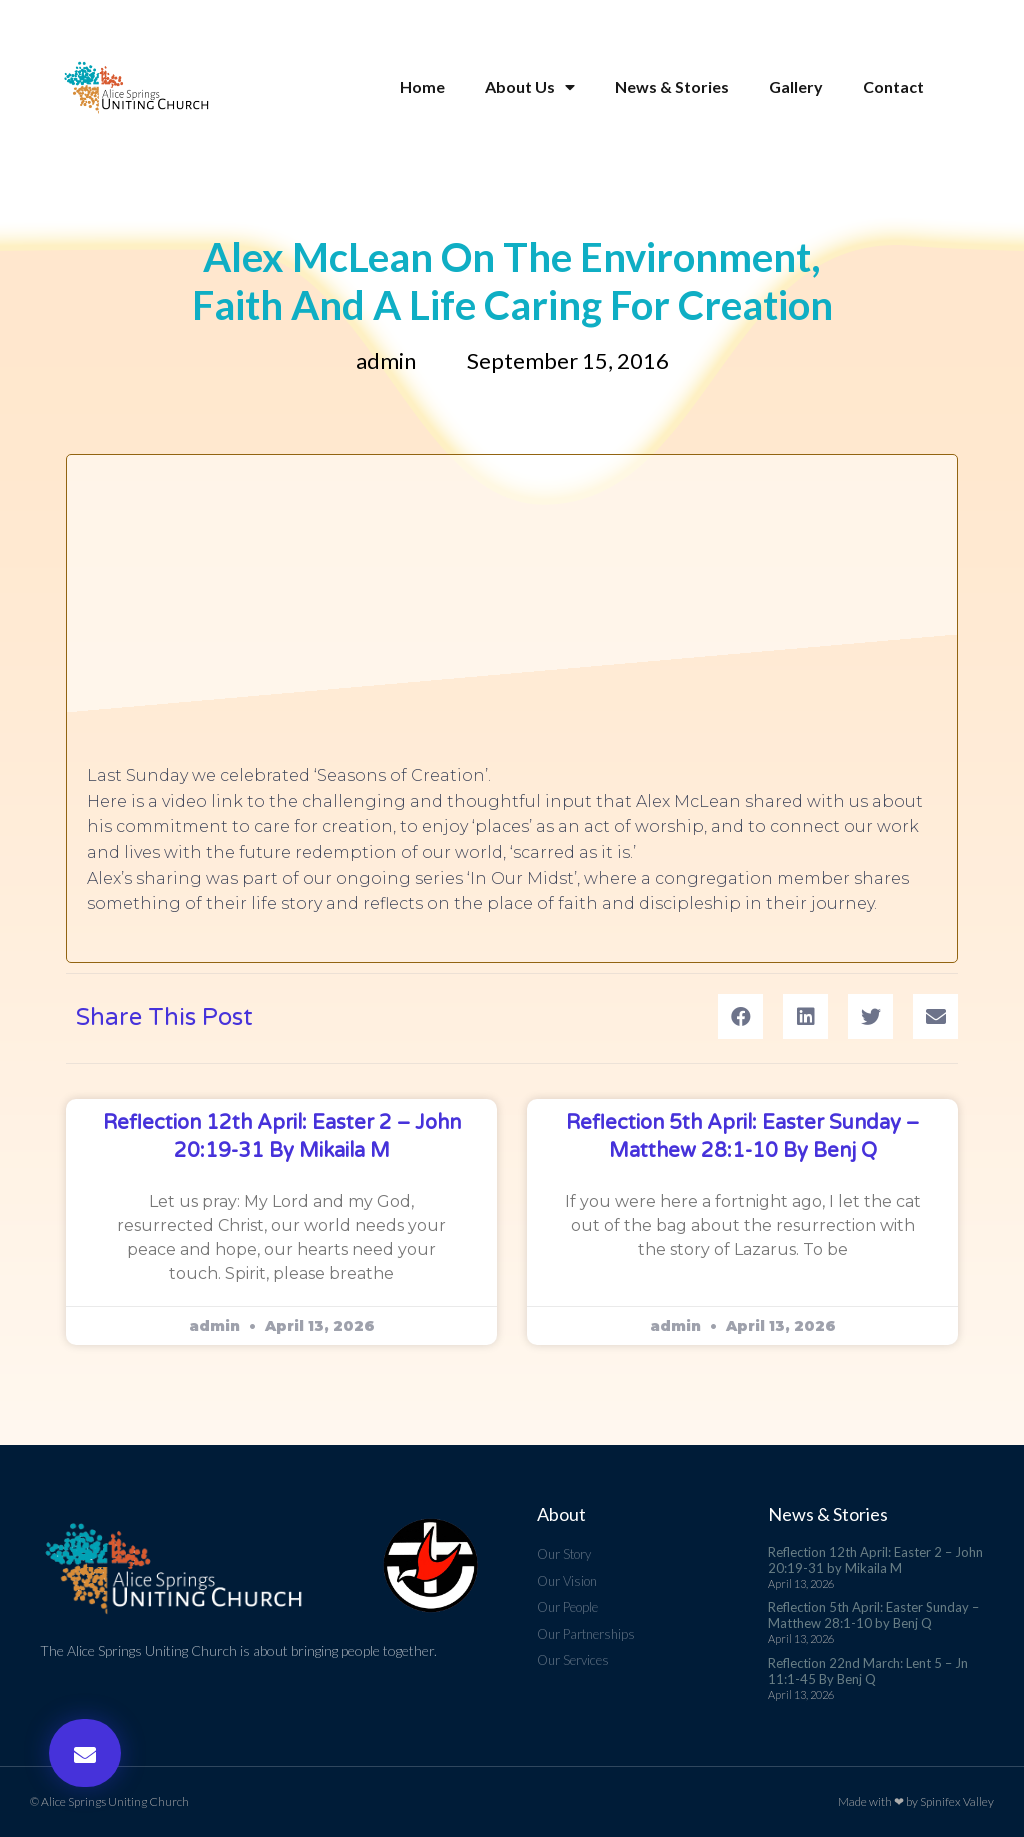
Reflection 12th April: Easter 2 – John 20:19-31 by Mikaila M (875, 1560)
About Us (530, 87)
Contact (893, 87)
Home (422, 87)
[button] (85, 1753)
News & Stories (672, 87)
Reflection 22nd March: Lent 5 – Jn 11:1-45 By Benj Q (868, 1671)
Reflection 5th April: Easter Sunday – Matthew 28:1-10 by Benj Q (873, 1615)
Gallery (796, 87)
